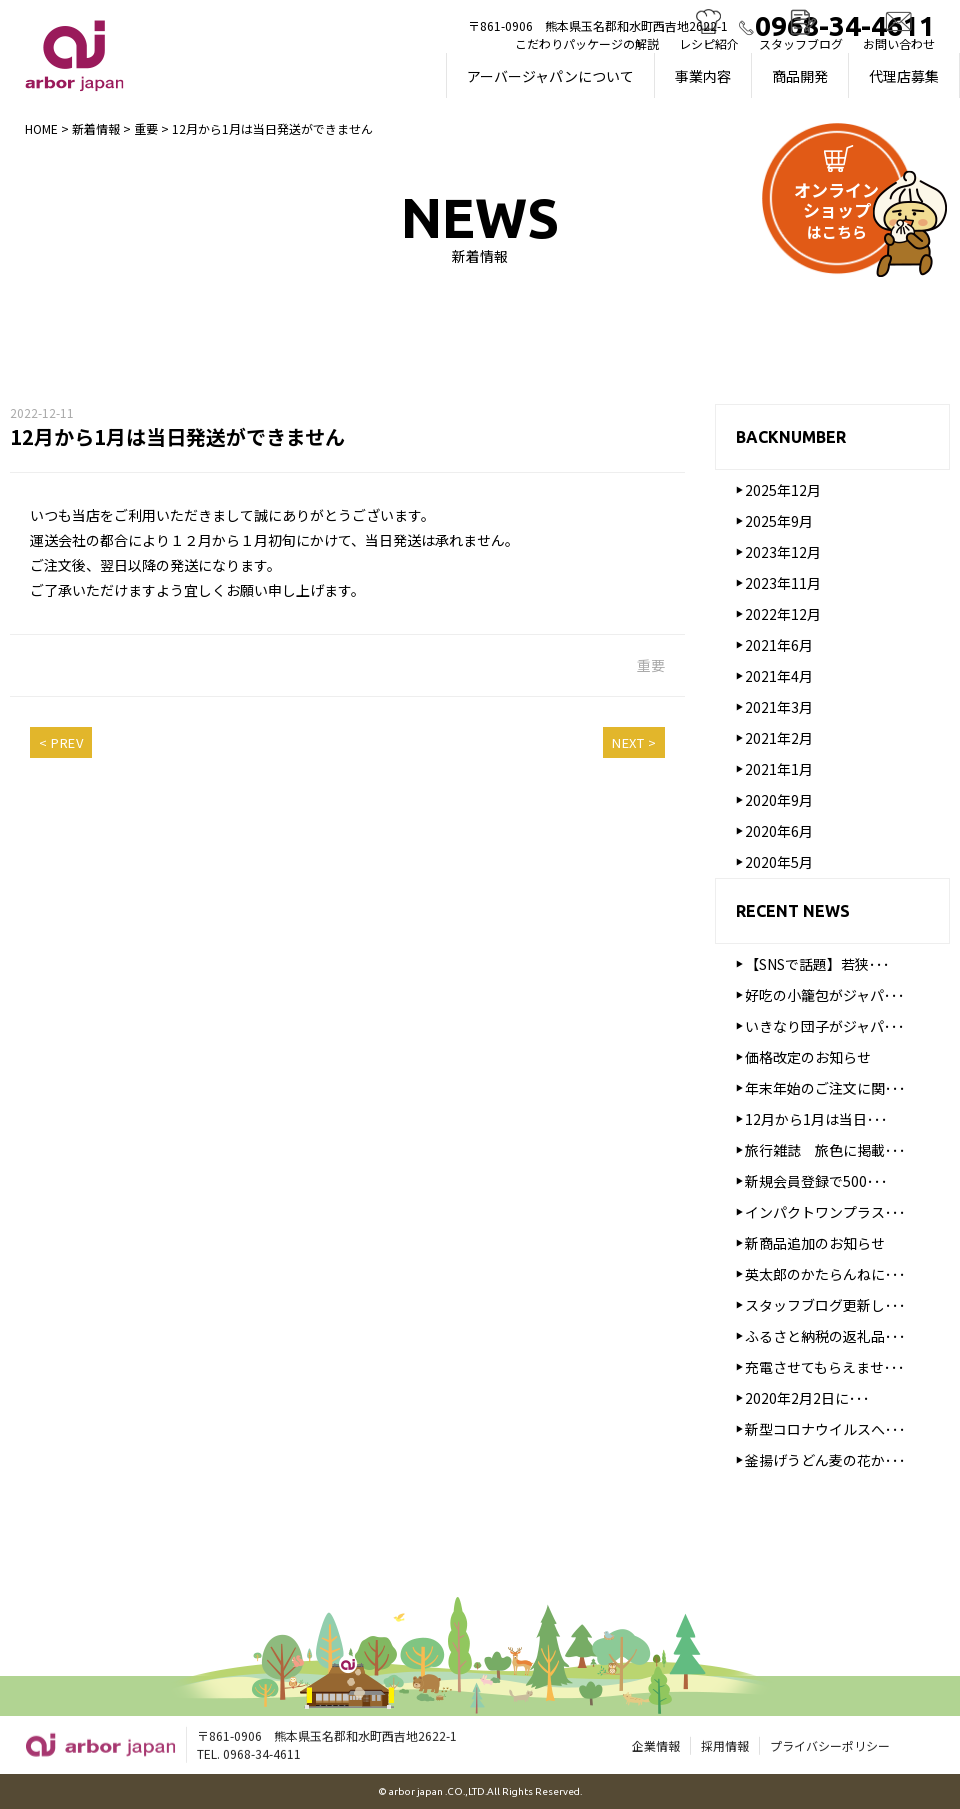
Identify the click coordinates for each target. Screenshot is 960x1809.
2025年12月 (783, 493)
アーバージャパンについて (550, 76)
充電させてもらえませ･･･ (825, 1370)
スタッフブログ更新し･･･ (825, 1308)
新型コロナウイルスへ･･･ (825, 1432)
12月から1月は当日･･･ (816, 1122)
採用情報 (725, 1747)
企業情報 (656, 1747)
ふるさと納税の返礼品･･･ (825, 1339)
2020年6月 (779, 834)
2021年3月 (779, 710)
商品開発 (800, 76)
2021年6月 (779, 648)
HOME (41, 128)
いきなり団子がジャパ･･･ (825, 1029)
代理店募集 (904, 76)
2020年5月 (779, 865)
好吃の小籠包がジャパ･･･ (825, 998)
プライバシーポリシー (830, 1747)
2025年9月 (779, 524)
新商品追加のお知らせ (815, 1246)
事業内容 (703, 76)
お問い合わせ (899, 43)
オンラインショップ (836, 209)
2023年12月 (783, 555)
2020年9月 (779, 803)
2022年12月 (783, 617)
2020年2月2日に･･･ (807, 1401)
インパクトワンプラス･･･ (825, 1215)
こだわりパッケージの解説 (587, 43)
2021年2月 (779, 741)
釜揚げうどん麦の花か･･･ (825, 1463)
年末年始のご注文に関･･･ (825, 1091)
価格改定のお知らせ (808, 1060)
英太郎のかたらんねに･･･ (825, 1277)
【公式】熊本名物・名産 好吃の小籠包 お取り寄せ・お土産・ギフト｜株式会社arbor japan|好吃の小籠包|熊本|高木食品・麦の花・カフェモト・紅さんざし (74, 55)
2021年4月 (779, 679)
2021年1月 (779, 772)
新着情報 (96, 128)
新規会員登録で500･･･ (816, 1184)
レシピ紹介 (709, 43)
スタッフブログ (801, 43)
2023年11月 (783, 586)
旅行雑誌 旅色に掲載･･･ (825, 1153)
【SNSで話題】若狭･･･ (817, 967)
